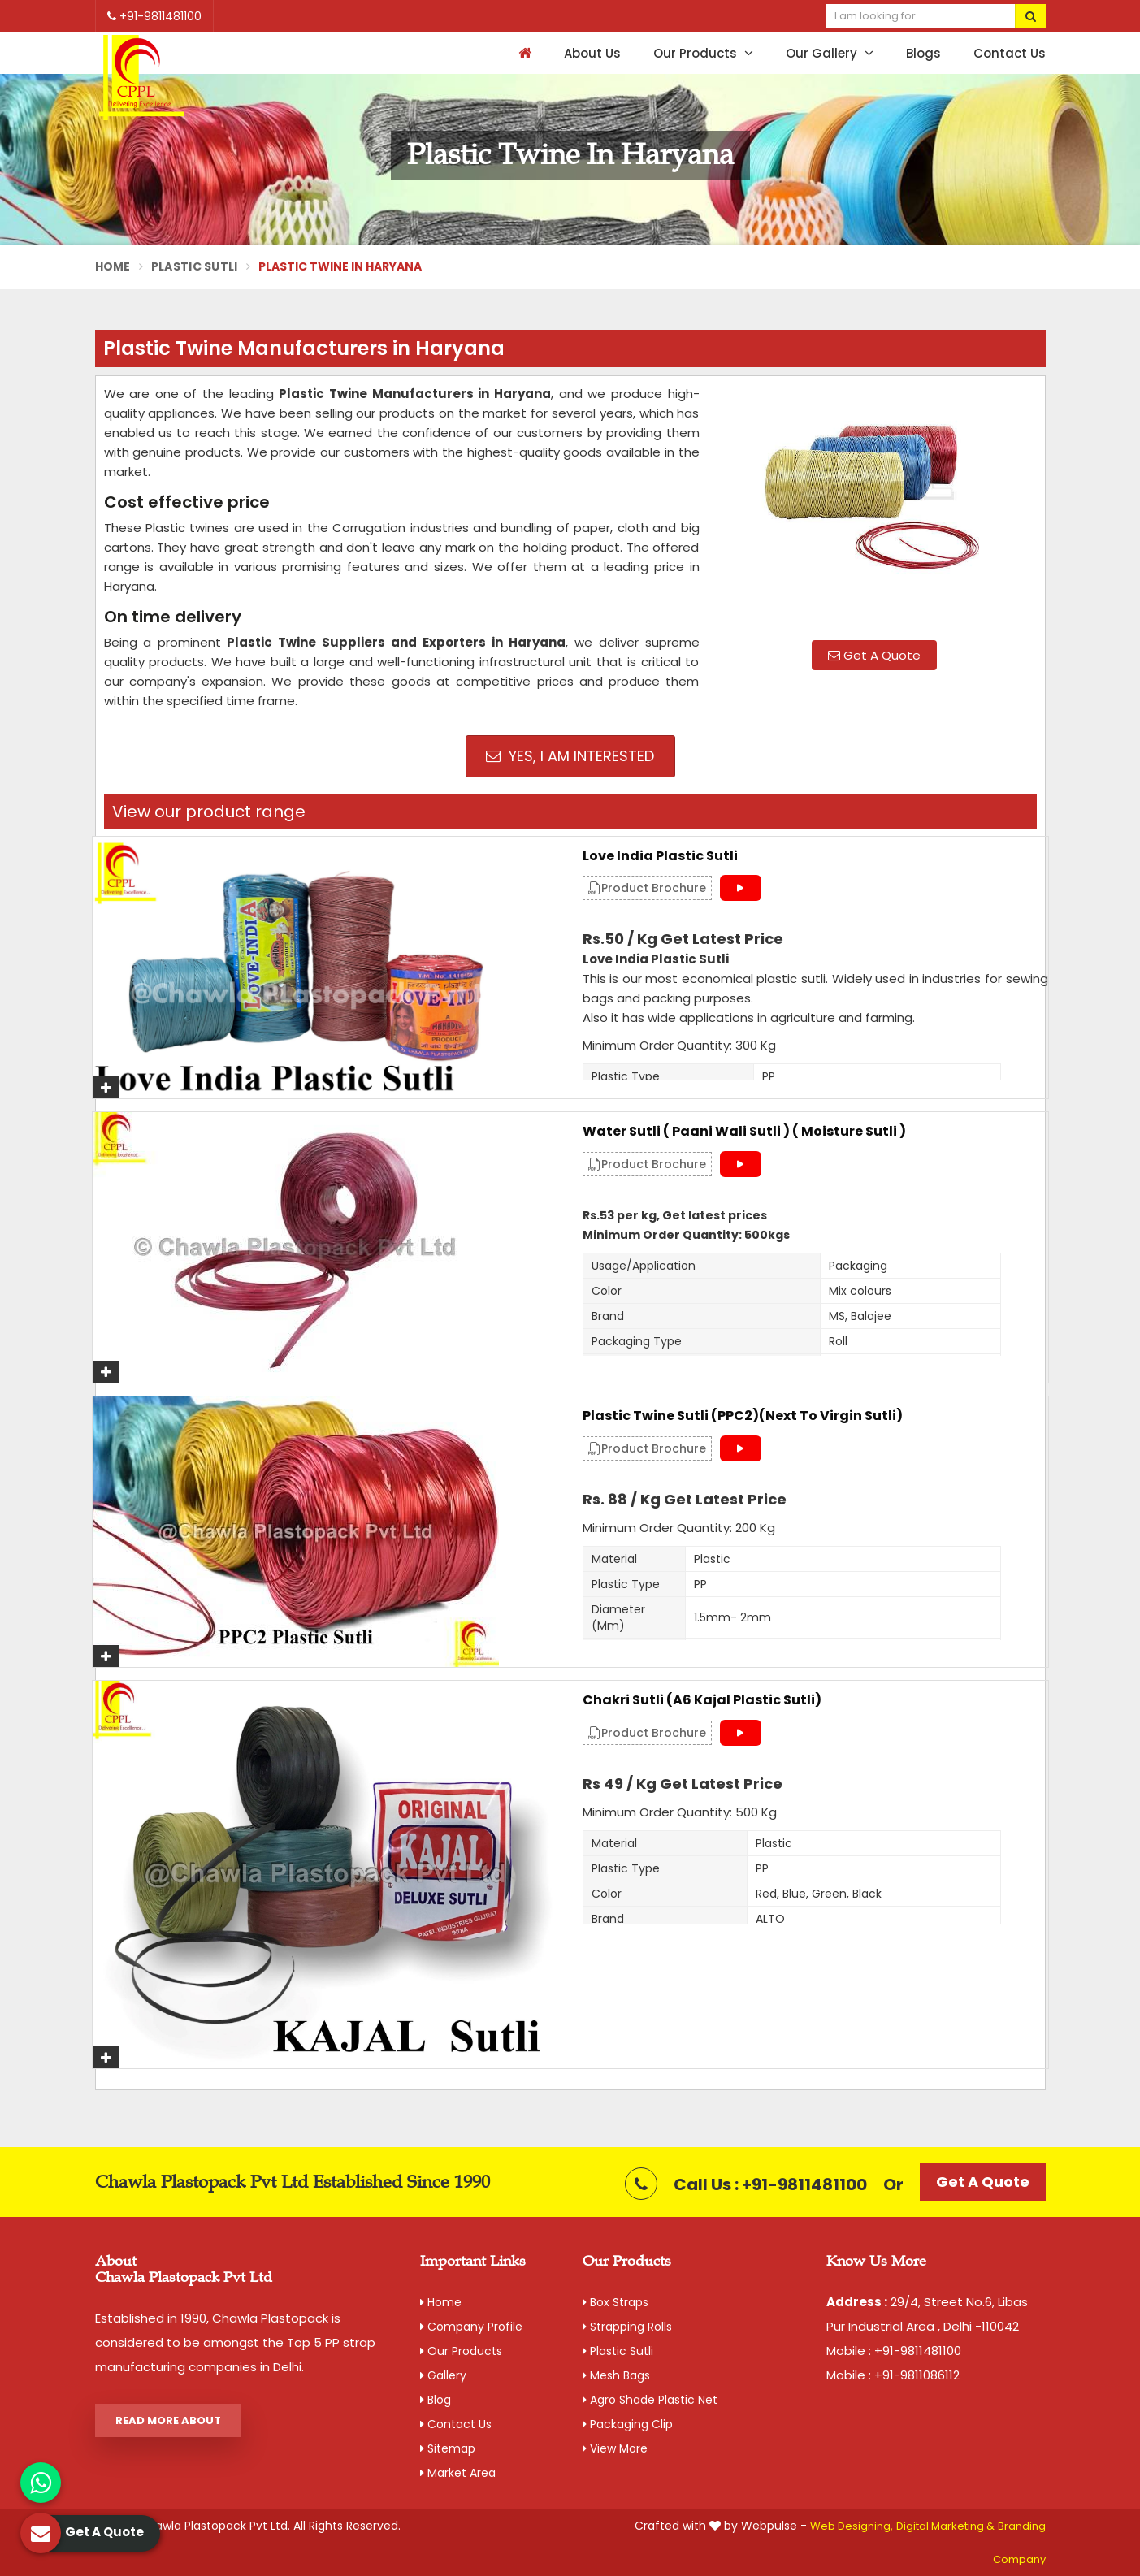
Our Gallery (829, 53)
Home (113, 266)
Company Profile (471, 2326)
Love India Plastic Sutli (660, 856)
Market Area (458, 2473)
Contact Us (1009, 53)
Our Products (703, 53)
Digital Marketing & (945, 2526)
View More (615, 2448)
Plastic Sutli (194, 266)
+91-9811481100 (154, 16)
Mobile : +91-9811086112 (893, 2374)
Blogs (923, 53)
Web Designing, (851, 2526)
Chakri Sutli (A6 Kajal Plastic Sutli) (702, 1700)
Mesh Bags (616, 2375)
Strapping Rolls (627, 2326)
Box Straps (615, 2302)
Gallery (443, 2375)
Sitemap (447, 2448)
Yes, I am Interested (570, 756)
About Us (592, 53)
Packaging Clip (628, 2424)
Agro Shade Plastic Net (650, 2400)
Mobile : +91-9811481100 (893, 2350)
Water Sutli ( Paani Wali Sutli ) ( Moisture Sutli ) (744, 1131)
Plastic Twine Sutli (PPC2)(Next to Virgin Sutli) (743, 1416)
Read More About (168, 2420)
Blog (435, 2400)
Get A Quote (874, 655)
